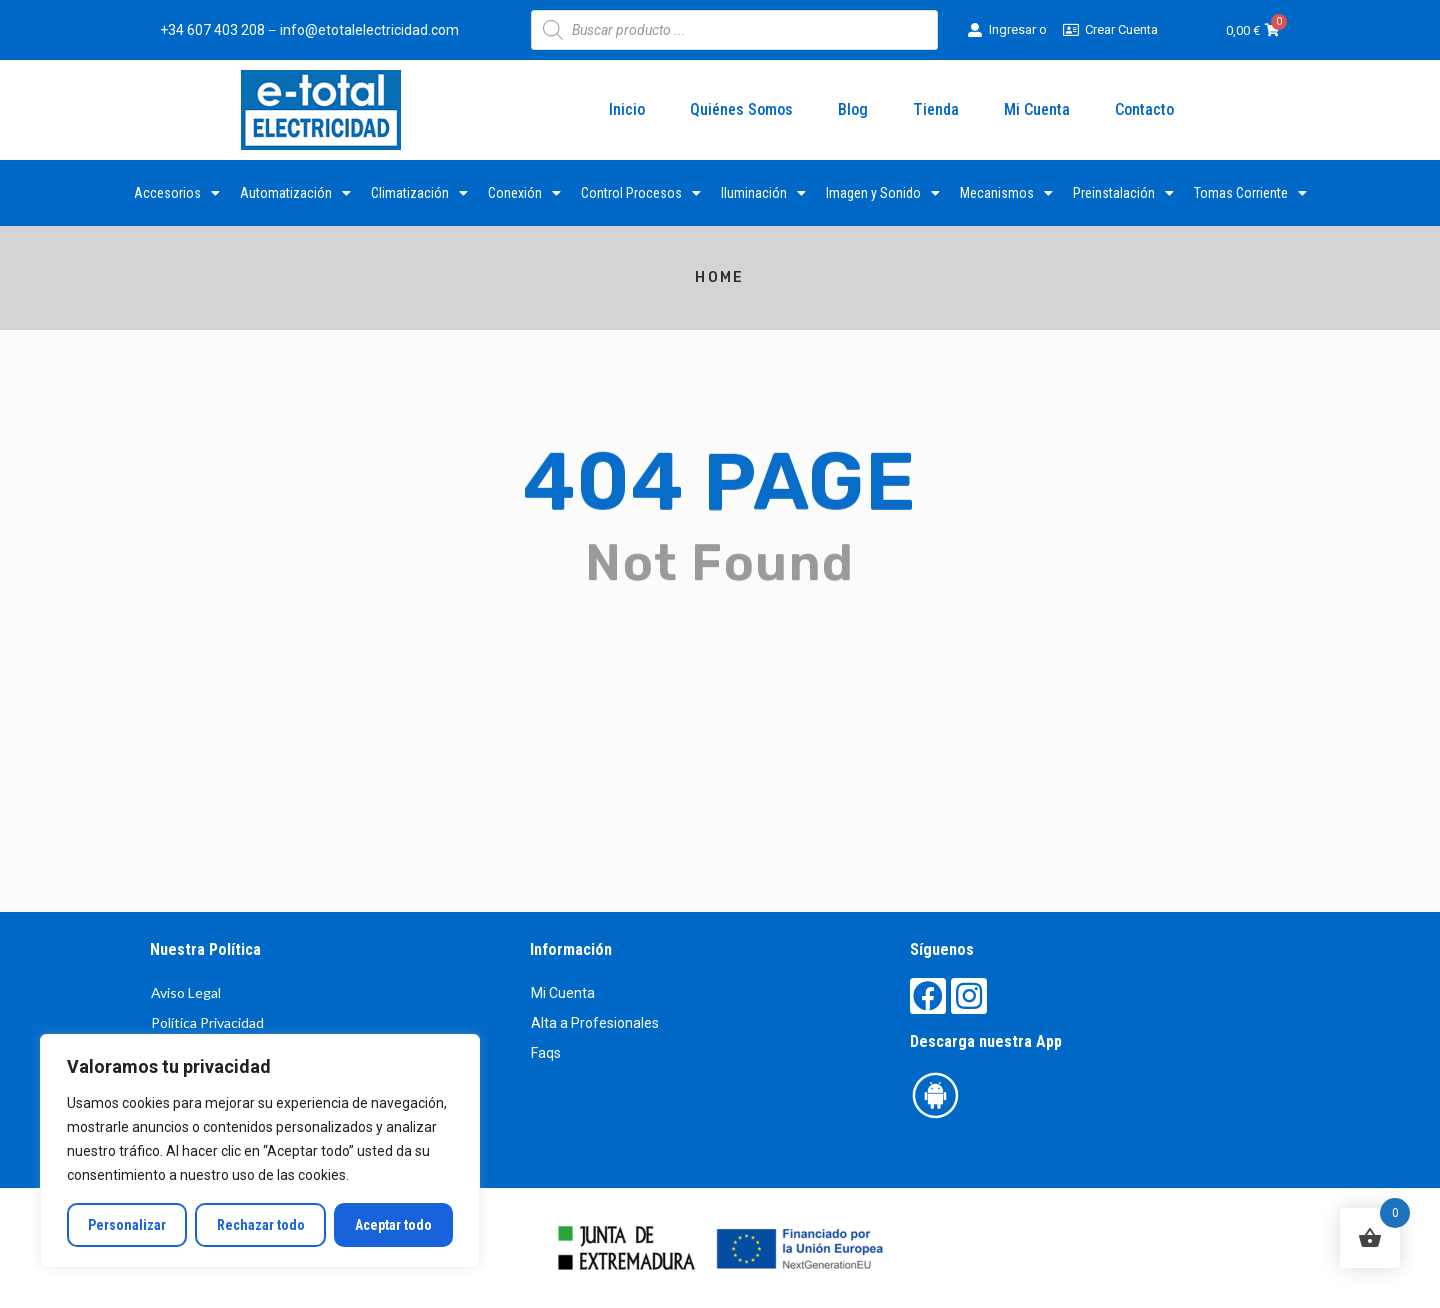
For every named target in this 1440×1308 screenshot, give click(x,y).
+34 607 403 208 (212, 30)
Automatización (295, 193)
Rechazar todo (260, 1225)
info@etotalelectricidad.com (369, 30)
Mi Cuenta (1037, 109)
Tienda (936, 109)
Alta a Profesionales (595, 1023)
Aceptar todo (393, 1225)
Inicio (627, 109)
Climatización (419, 193)
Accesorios (177, 193)
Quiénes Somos (741, 109)
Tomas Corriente (1250, 193)
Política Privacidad (207, 1022)
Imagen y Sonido (883, 193)
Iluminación (763, 193)
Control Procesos (641, 193)
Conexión (524, 193)
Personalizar (127, 1225)
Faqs (546, 1053)
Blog (853, 109)
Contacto (1144, 109)
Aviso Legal (186, 992)
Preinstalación (1123, 193)
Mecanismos (1006, 193)
